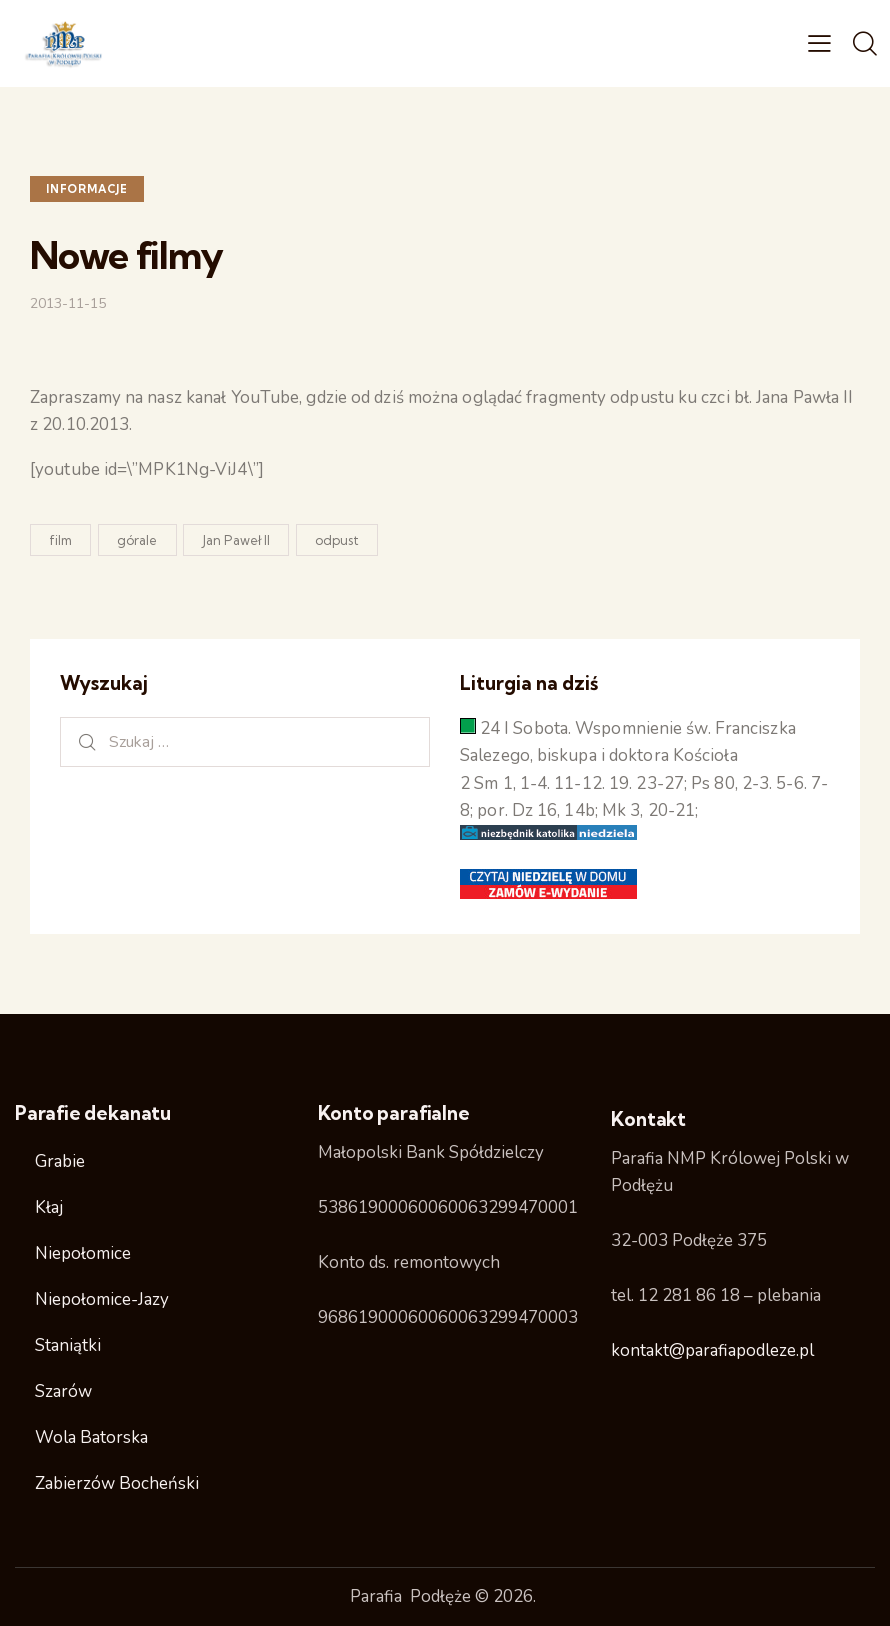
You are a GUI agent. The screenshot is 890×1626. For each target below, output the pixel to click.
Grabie (60, 1161)
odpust (337, 540)
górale (137, 540)
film (60, 540)
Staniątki (68, 1345)
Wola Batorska (91, 1437)
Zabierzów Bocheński (117, 1483)
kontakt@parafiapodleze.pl (712, 1350)
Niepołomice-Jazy (102, 1299)
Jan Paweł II (236, 540)
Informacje (87, 189)
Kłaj (49, 1207)
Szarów (63, 1391)
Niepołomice (83, 1253)
